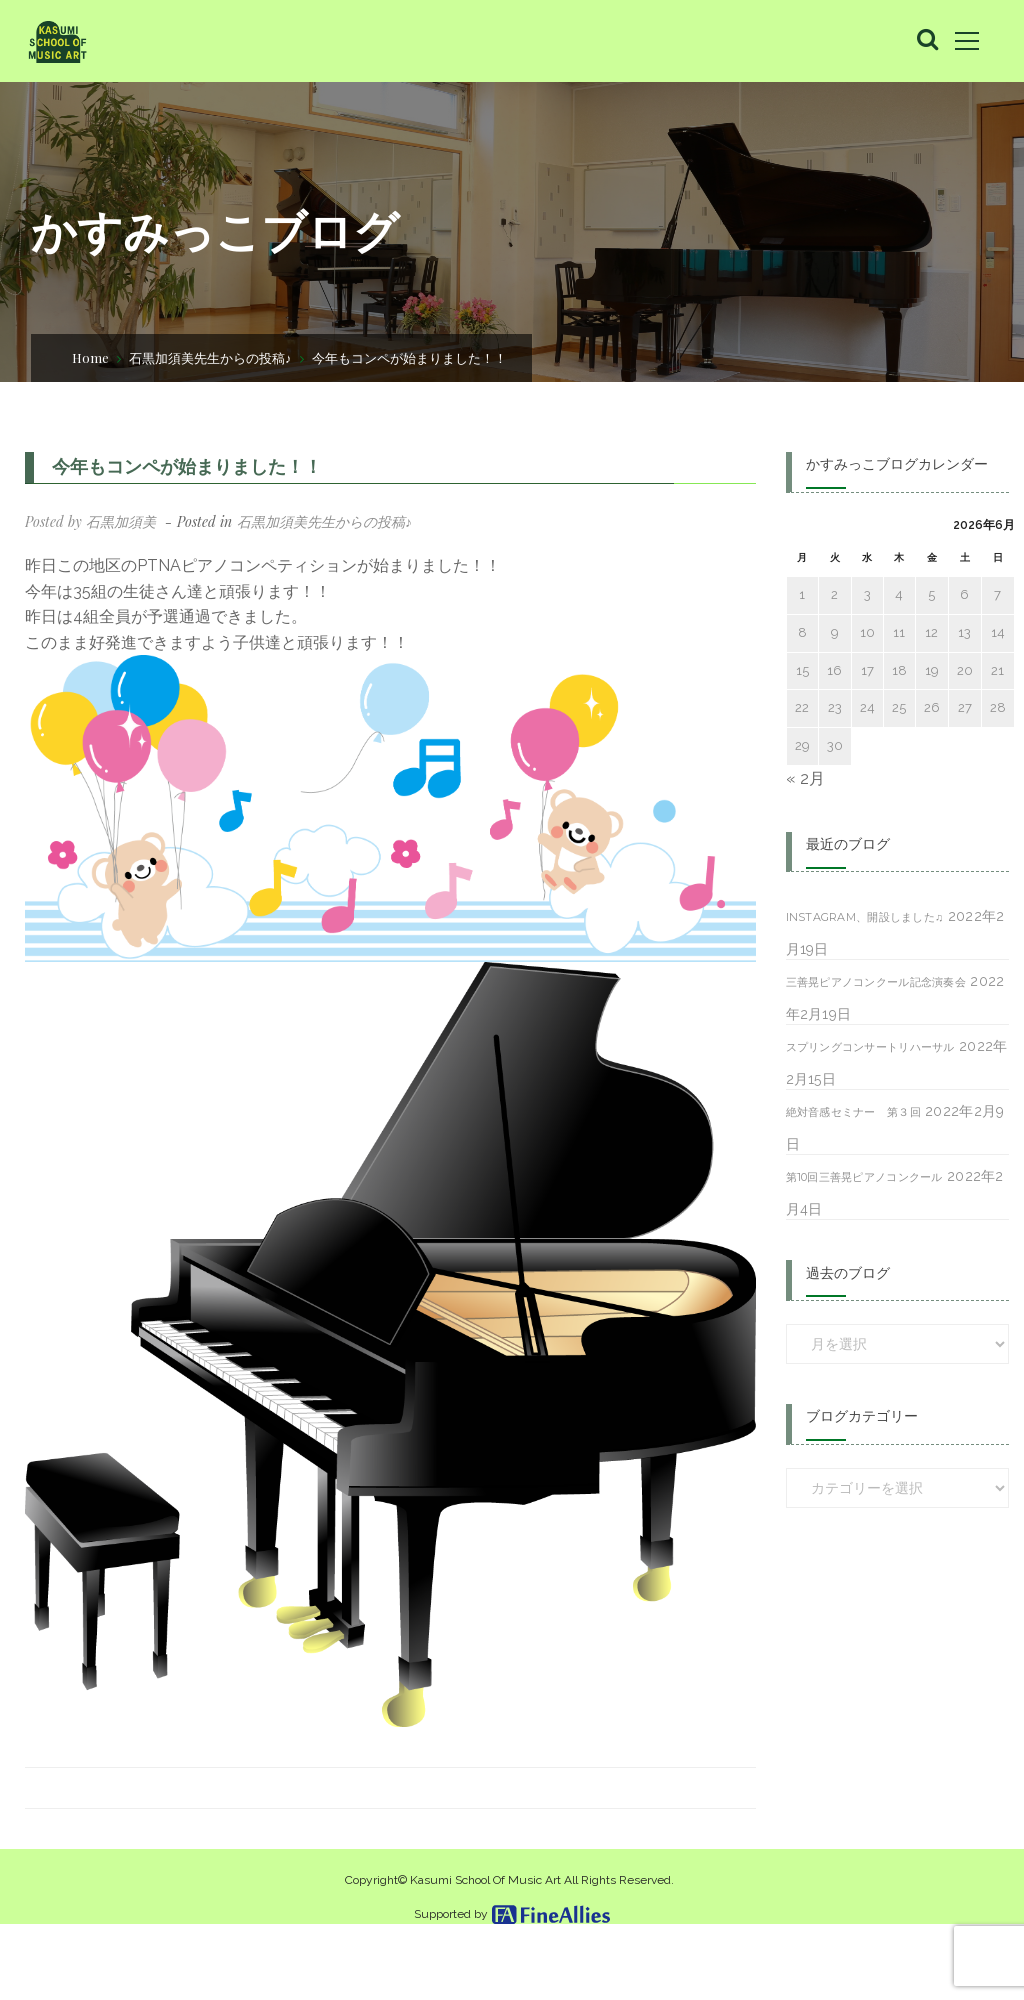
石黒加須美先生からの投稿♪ (210, 357)
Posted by (90, 521)
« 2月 (805, 778)
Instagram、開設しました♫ (865, 917)
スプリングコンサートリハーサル (870, 1047)
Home (90, 357)
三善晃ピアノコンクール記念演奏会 (876, 982)
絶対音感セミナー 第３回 (853, 1112)
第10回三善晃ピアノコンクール (864, 1177)
